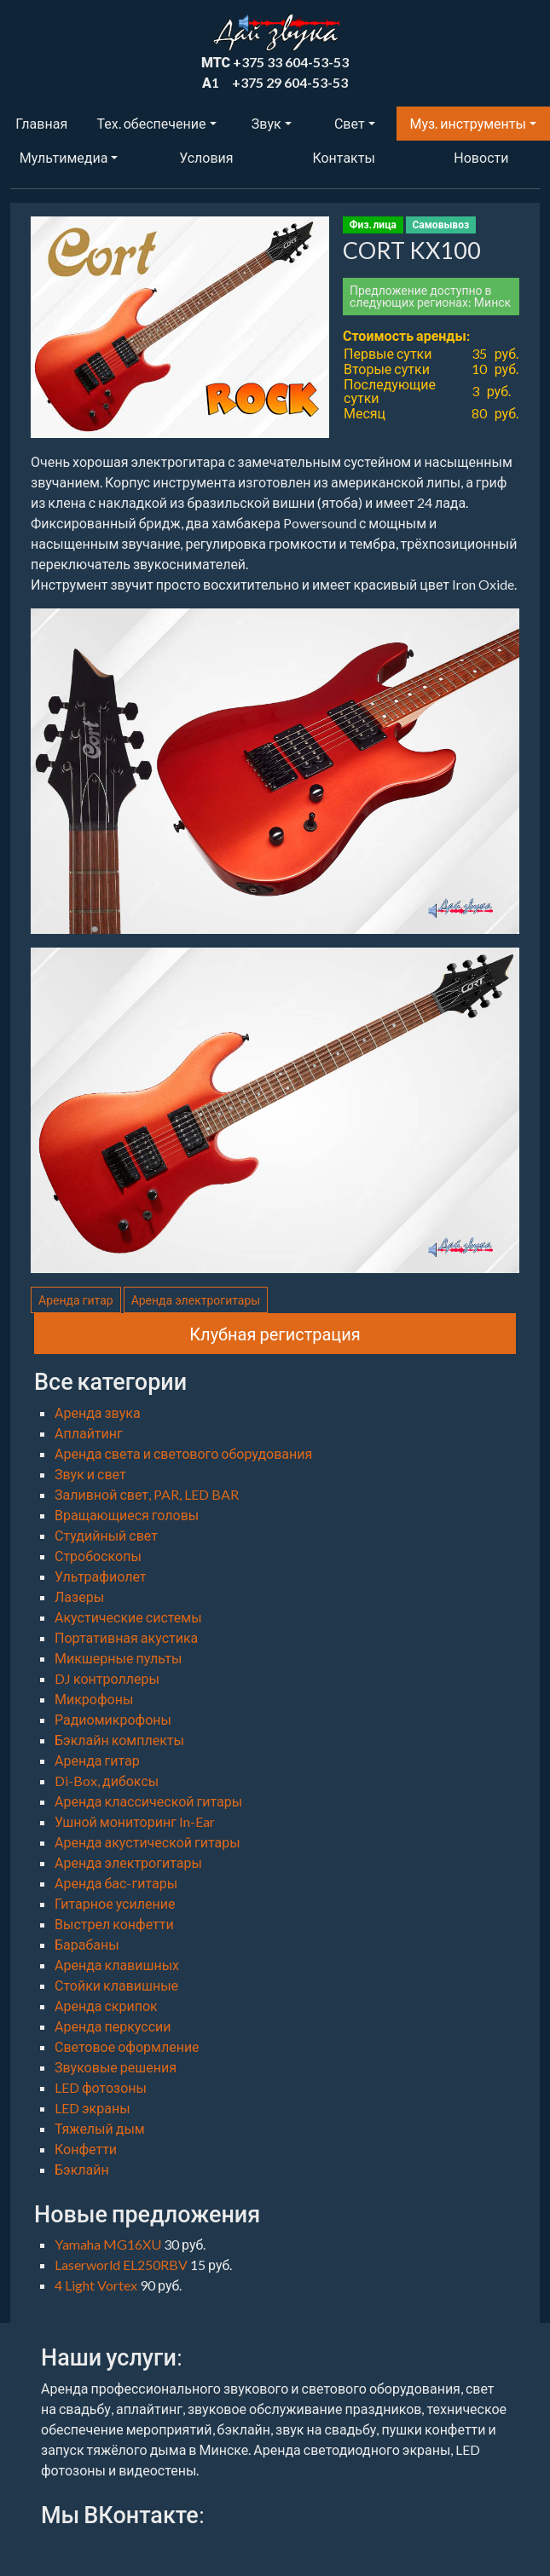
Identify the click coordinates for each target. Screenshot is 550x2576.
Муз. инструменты (468, 123)
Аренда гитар (75, 1300)
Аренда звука (98, 1412)
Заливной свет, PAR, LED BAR (147, 1494)
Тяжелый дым (100, 2128)
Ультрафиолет (100, 1576)
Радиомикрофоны (113, 1719)
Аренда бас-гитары (116, 1883)
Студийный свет (106, 1535)
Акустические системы (128, 1617)
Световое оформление (127, 2046)
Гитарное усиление (115, 1903)
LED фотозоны (101, 2087)
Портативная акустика (126, 1637)
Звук (266, 123)
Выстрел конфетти (114, 1924)
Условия (206, 157)
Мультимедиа (63, 157)
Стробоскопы (98, 1555)
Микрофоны (94, 1699)
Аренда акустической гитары (147, 1842)
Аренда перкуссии (113, 2026)
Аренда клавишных (117, 1964)
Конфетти (86, 2149)
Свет (349, 123)
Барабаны (87, 1944)
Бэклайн (82, 2169)
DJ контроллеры (107, 1678)
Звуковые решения (116, 2067)
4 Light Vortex (97, 2285)
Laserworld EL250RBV (122, 2264)
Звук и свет (90, 1474)
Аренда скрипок (106, 2005)
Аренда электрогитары (196, 1300)
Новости (481, 157)
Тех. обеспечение (151, 123)
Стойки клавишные (116, 1985)
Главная (41, 123)
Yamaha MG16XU (109, 2244)
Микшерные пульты (118, 1658)
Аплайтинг (89, 1433)
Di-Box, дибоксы (107, 1780)
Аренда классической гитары (148, 1801)
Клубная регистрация (275, 1333)
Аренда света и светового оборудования (183, 1453)
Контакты (343, 157)
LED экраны (92, 2108)
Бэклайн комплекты (119, 1740)
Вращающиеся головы (127, 1515)
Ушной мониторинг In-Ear (135, 1821)
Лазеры (79, 1596)
